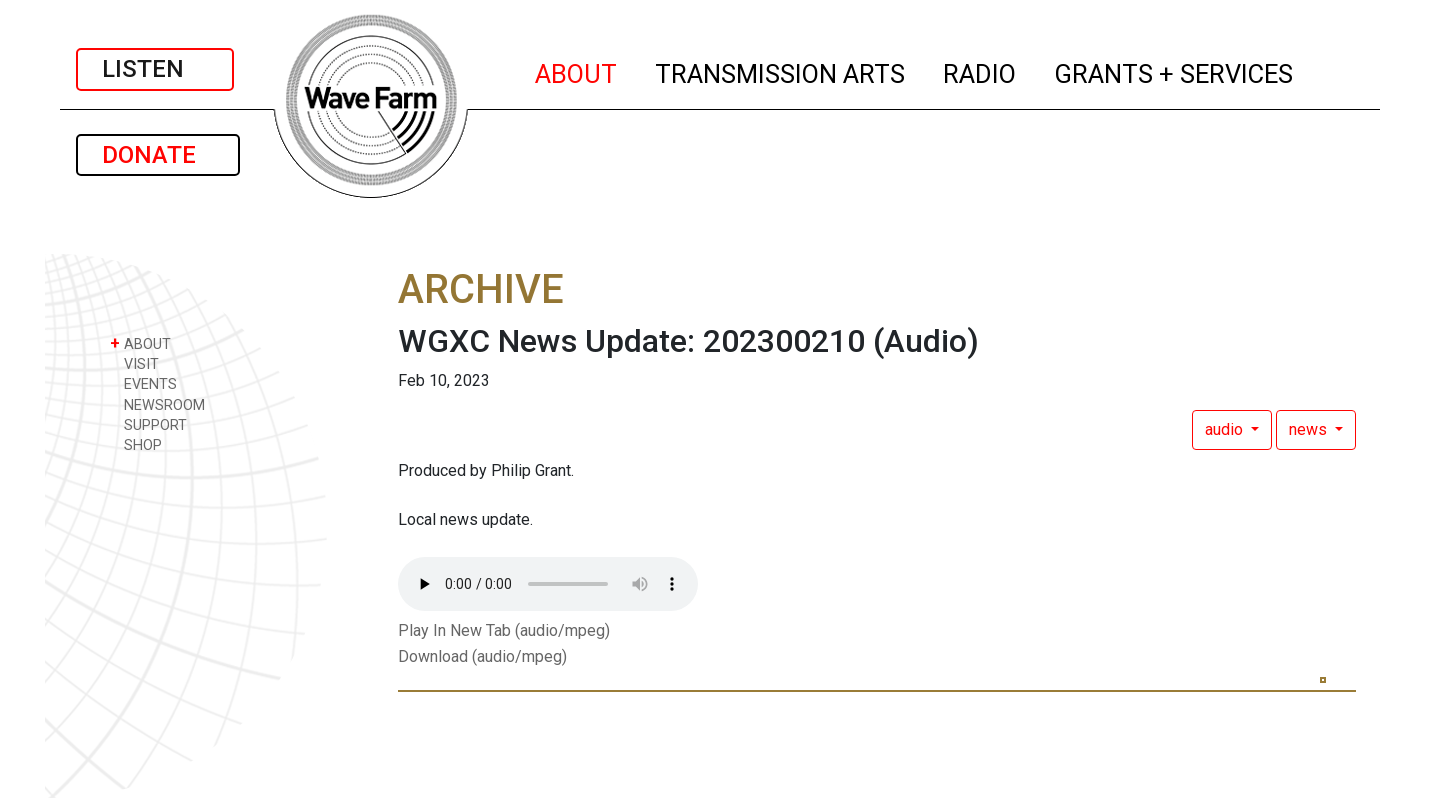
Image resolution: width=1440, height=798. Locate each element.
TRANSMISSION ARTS (781, 71)
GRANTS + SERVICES (1174, 71)
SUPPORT (148, 424)
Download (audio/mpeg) (482, 656)
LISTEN (155, 69)
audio (1226, 429)
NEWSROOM (157, 404)
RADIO (980, 71)
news (1310, 429)
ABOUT (577, 71)
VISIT (134, 363)
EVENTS (143, 383)
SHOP (136, 444)
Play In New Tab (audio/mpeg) (504, 630)
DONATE (158, 155)
